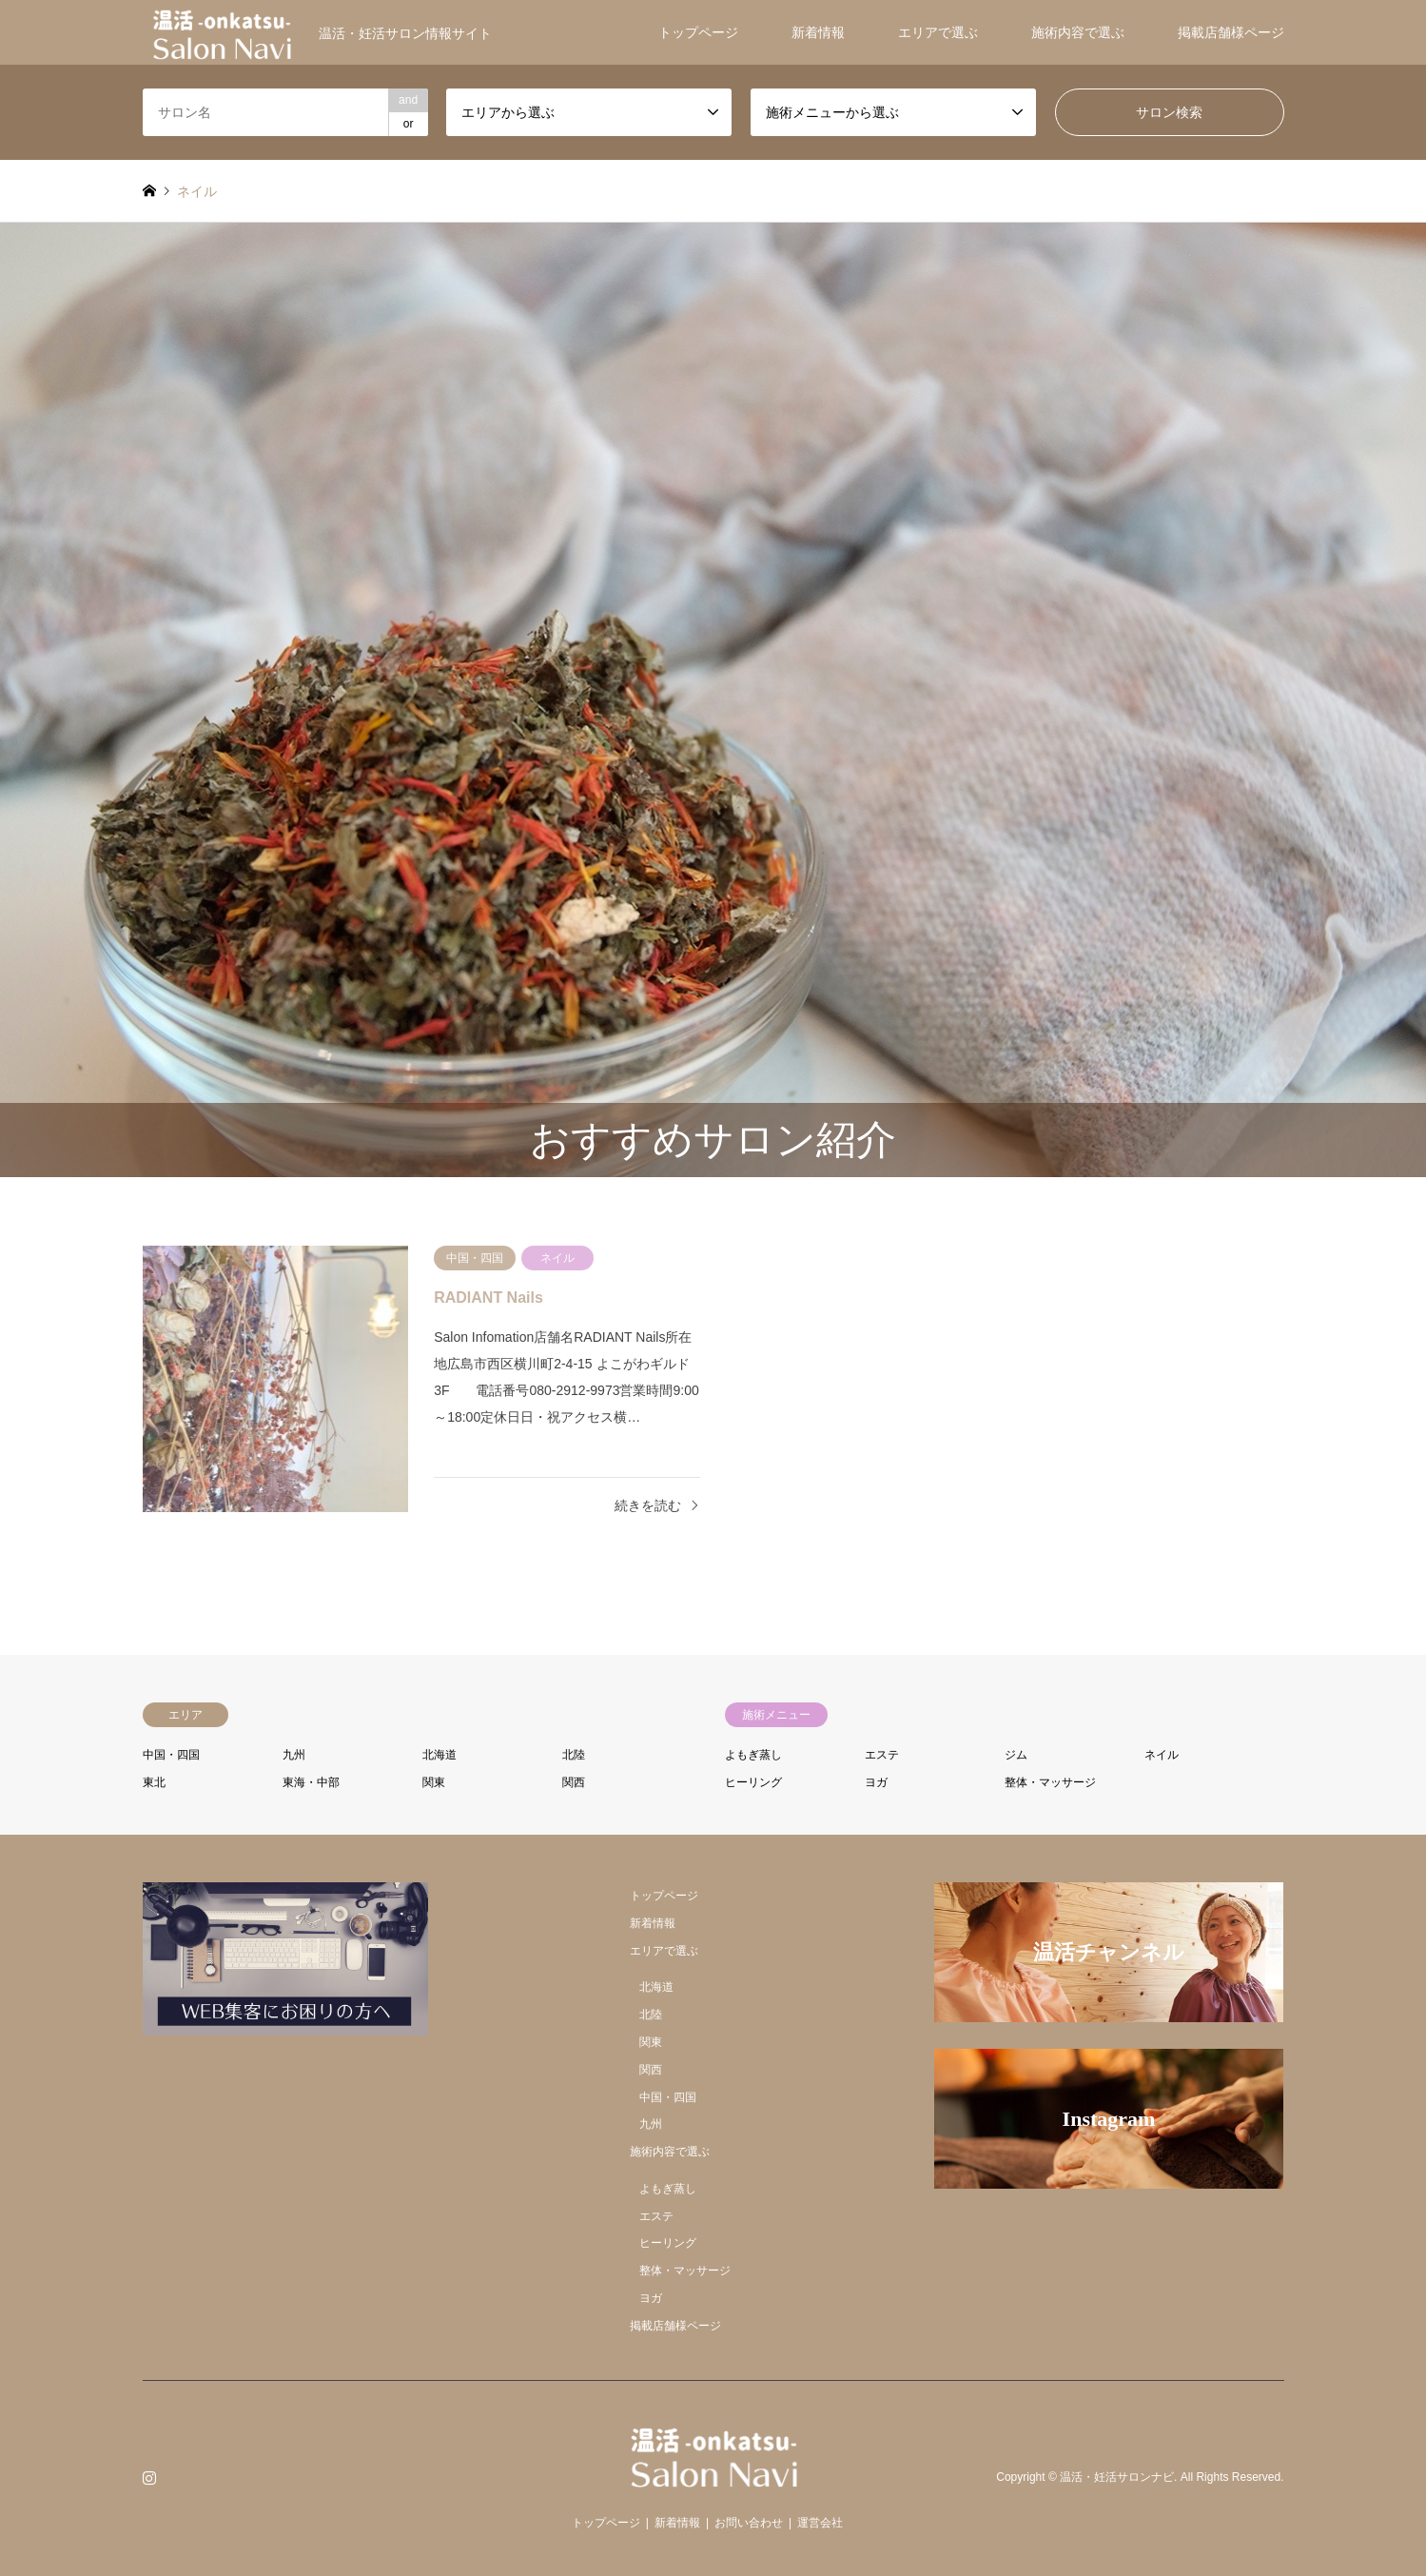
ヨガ (876, 1782)
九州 (294, 1754)
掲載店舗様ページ (1231, 32)
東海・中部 (311, 1782)
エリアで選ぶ (938, 32)
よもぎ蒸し (753, 1754)
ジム (1016, 1754)
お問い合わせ (748, 2522)
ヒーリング (753, 1782)
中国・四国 (171, 1754)
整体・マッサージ (1050, 1782)
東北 (154, 1782)
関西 (573, 1782)
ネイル (1161, 1754)
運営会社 (820, 2522)
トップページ (698, 32)
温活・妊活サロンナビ (1117, 2478)
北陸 (573, 1754)
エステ (882, 1754)
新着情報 (818, 32)
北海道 (439, 1754)
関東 (433, 1782)
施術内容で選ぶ (1077, 32)
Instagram (149, 2477)
